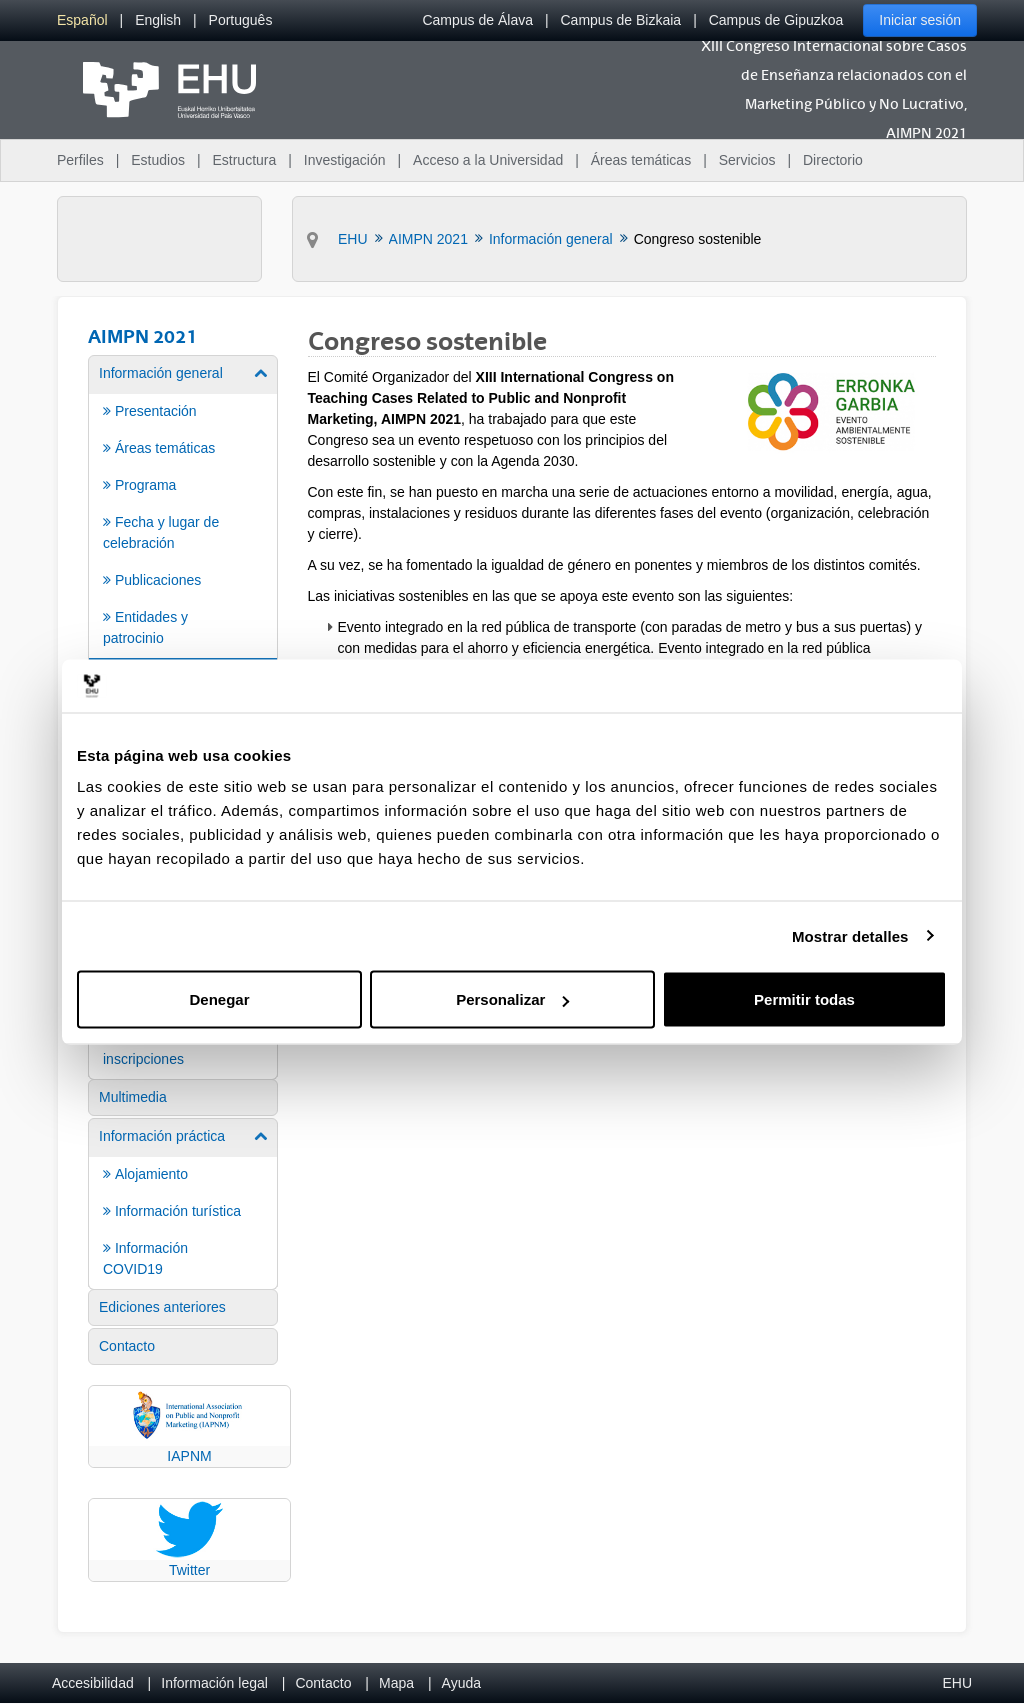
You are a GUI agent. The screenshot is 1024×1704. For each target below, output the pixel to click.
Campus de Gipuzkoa (776, 20)
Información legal (214, 1683)
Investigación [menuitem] (345, 160)
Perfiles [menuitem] (80, 160)
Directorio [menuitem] (833, 160)
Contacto (323, 1683)
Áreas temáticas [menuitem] (641, 160)
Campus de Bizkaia (621, 20)
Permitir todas (804, 999)
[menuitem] (82, 20)
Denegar (219, 999)
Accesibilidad (93, 1683)
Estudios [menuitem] (158, 160)
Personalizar (512, 999)
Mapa (396, 1683)
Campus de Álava (477, 20)
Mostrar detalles (850, 935)
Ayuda (461, 1683)
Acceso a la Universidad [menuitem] (488, 160)
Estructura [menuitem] (244, 160)
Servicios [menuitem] (747, 160)
